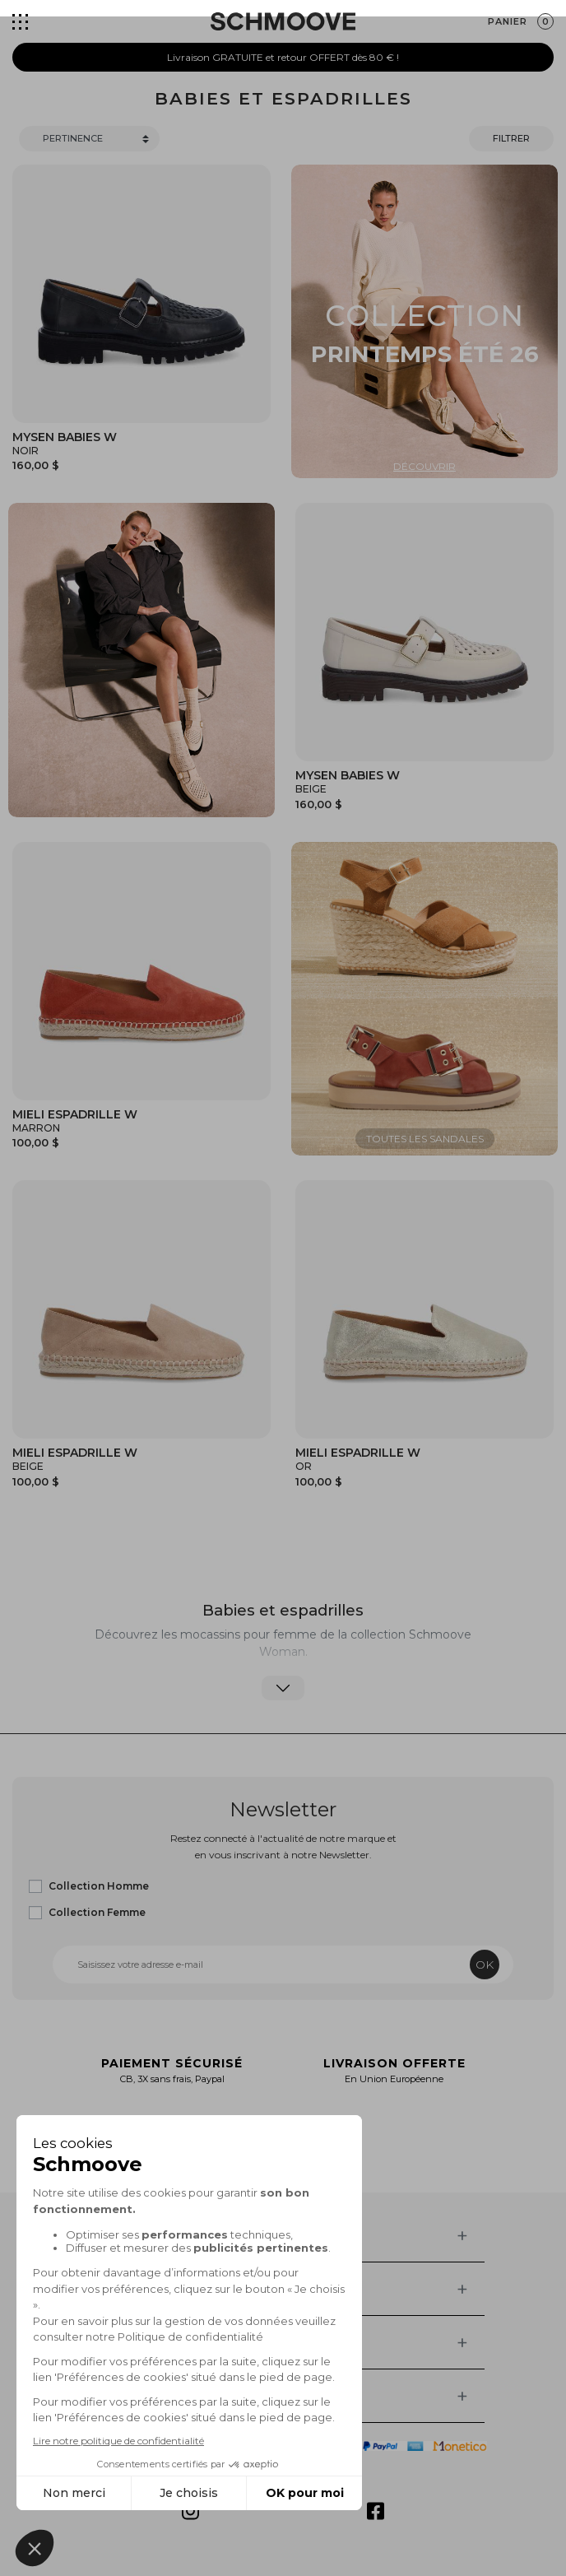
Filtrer (511, 138)
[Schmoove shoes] (283, 21)
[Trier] (89, 138)
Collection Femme (97, 1912)
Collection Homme (99, 1886)
